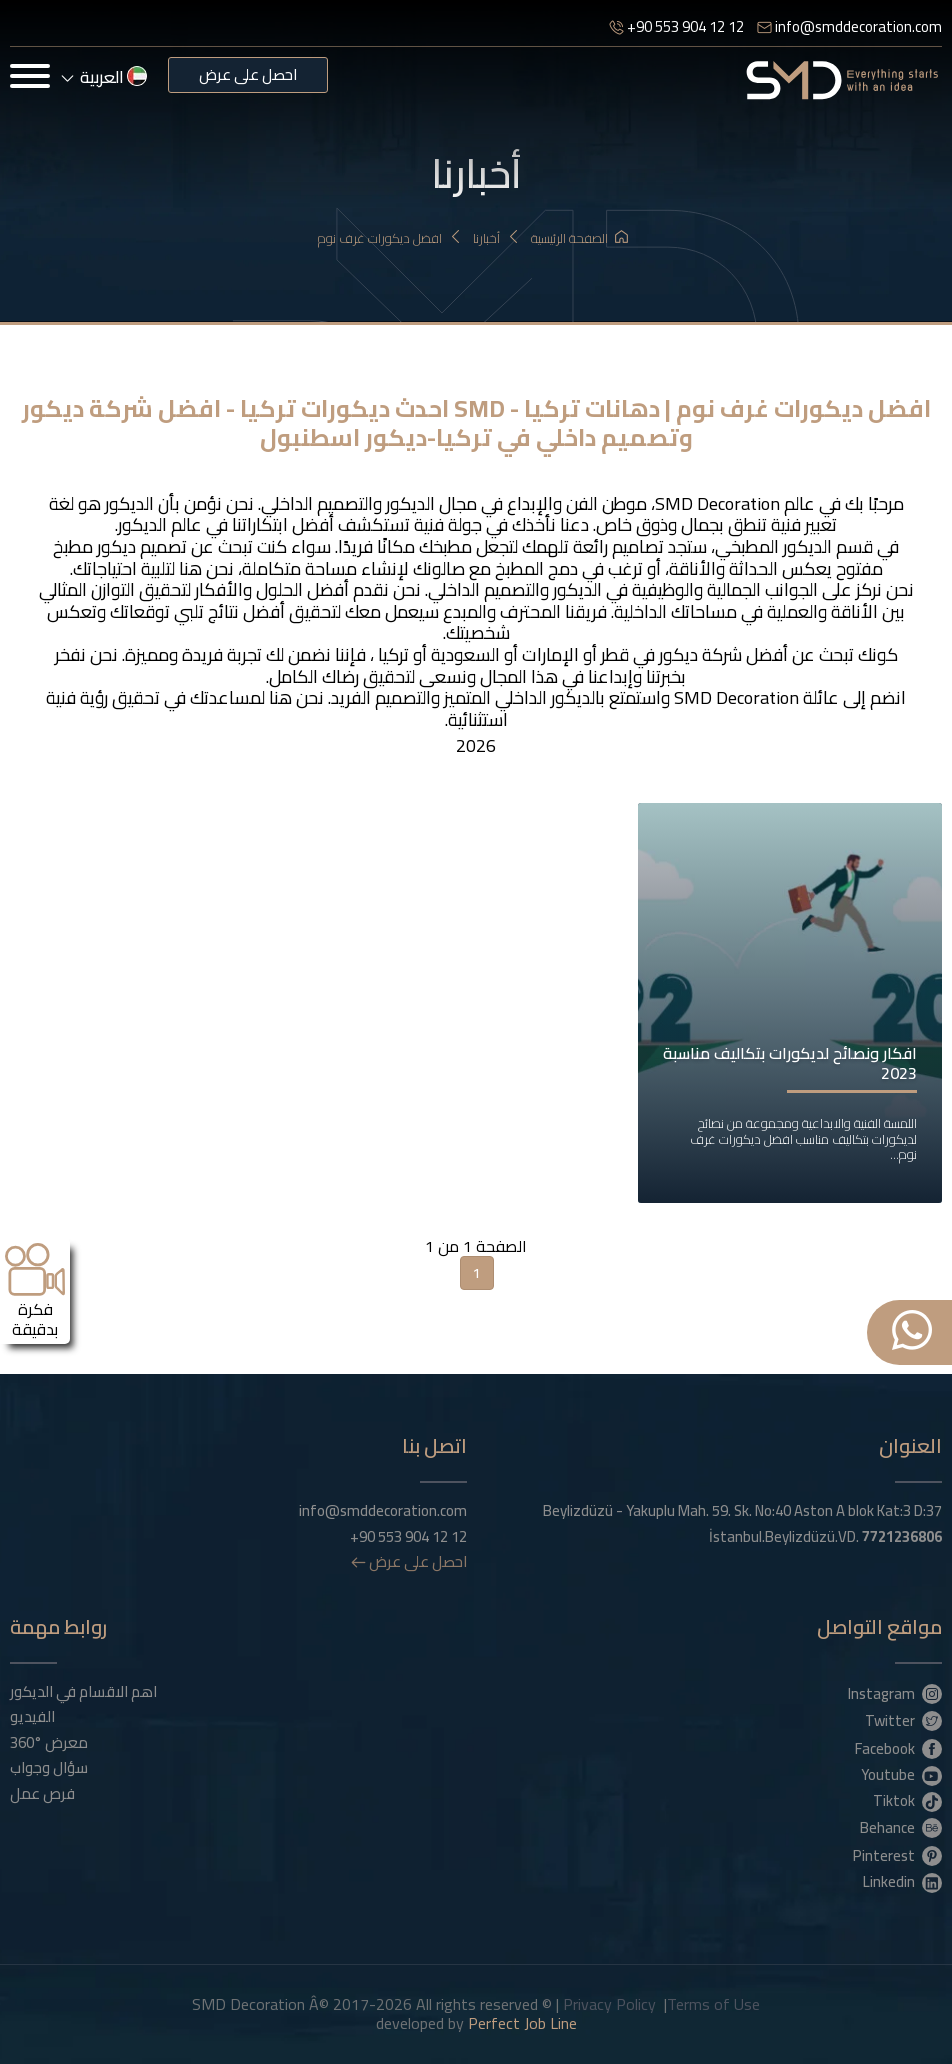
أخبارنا (496, 238)
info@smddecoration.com (849, 26)
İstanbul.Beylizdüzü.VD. (825, 1537)
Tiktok (907, 1800)
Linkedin (902, 1881)
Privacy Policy (609, 2004)
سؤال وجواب (49, 1768)
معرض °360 (49, 1743)
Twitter (903, 1720)
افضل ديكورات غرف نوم (390, 238)
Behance (901, 1827)
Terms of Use (713, 2004)
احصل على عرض (248, 74)
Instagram (895, 1693)
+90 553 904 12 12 (676, 26)
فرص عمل (42, 1794)
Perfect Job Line (522, 2023)
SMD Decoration (717, 503)
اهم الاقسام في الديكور (83, 1692)
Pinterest (897, 1855)
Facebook (898, 1748)
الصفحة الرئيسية (579, 238)
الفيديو (32, 1717)
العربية (104, 77)
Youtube (901, 1774)
